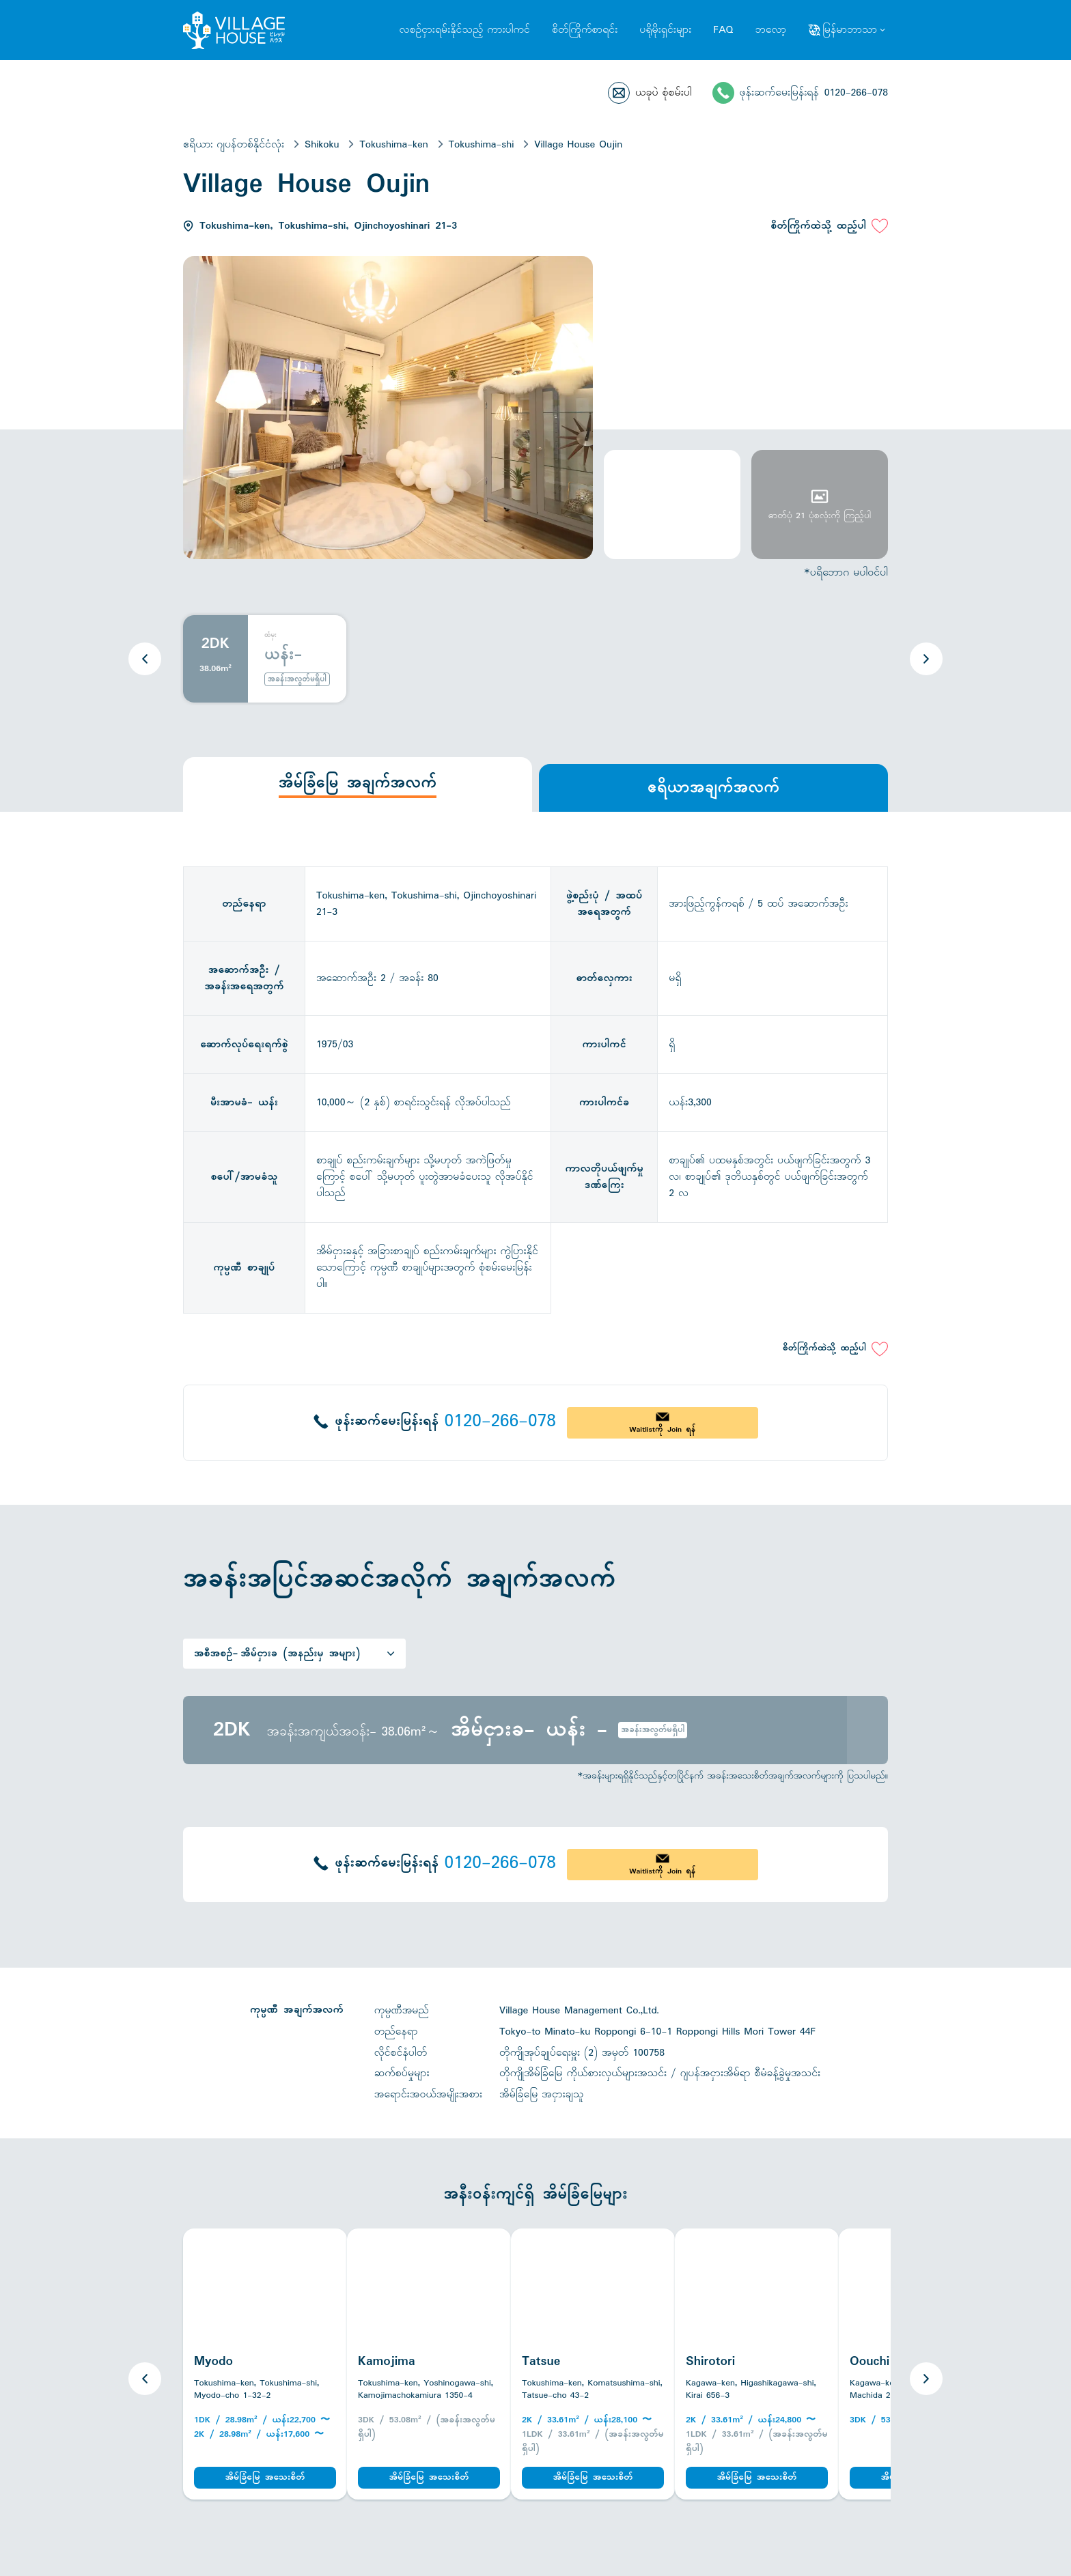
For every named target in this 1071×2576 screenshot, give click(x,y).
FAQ (723, 30)
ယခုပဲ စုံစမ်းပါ (663, 93)
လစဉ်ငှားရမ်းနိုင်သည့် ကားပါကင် (464, 30)
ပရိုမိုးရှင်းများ (665, 30)
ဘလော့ (770, 30)
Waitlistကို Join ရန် (662, 1430)
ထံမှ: (270, 636)
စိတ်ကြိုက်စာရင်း (584, 30)
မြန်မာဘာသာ (849, 30)
